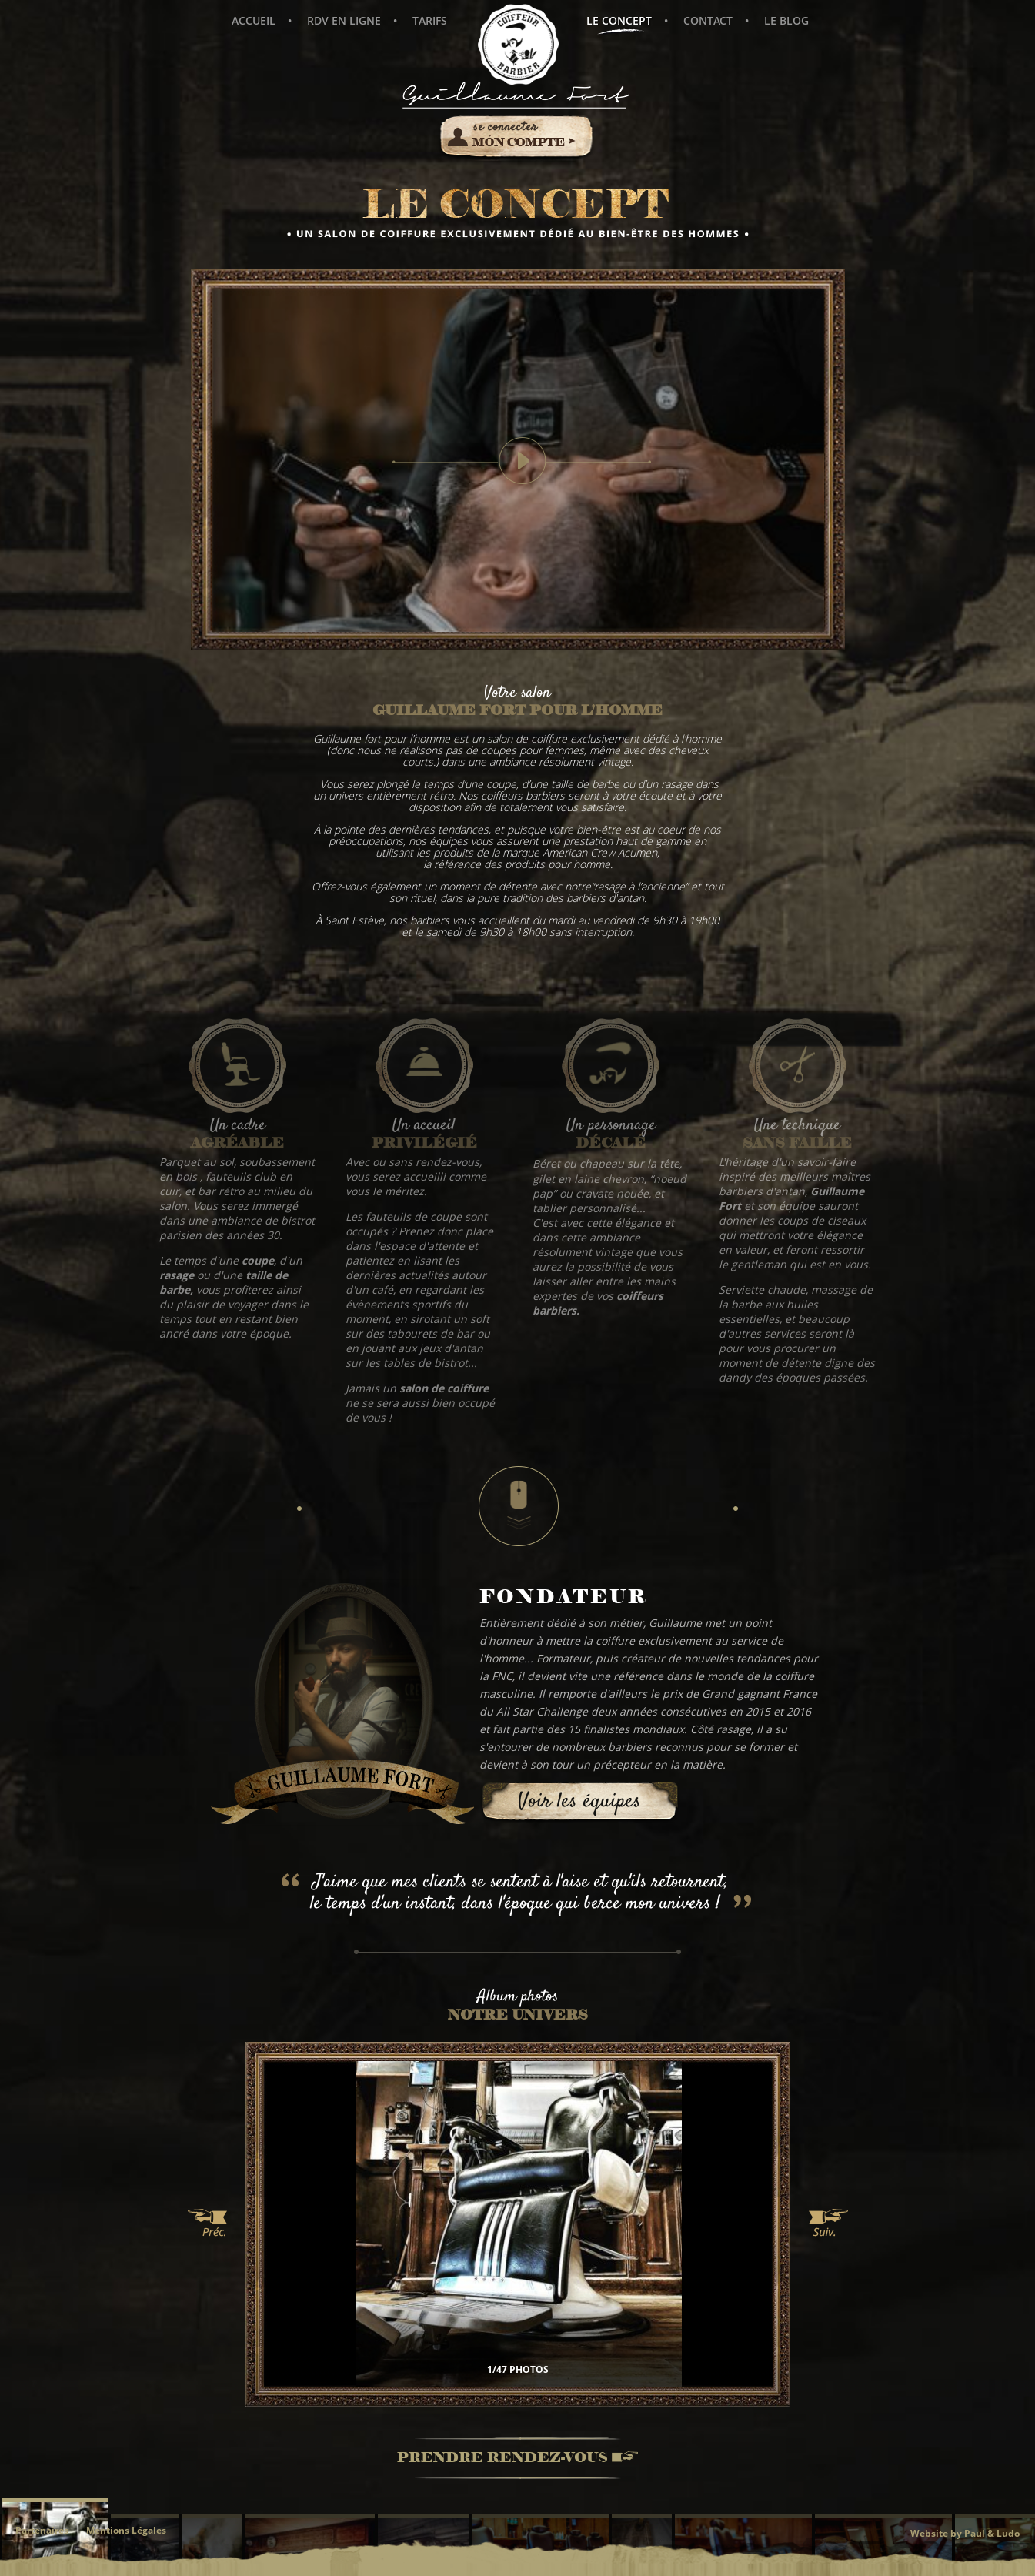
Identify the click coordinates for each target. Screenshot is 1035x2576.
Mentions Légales (126, 2530)
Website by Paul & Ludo (965, 2533)
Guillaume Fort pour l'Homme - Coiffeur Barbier (518, 44)
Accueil (253, 20)
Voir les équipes (579, 1801)
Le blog (786, 20)
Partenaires (41, 2530)
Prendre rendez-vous (517, 2459)
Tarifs (429, 20)
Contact (708, 20)
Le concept (619, 25)
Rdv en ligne (344, 20)
